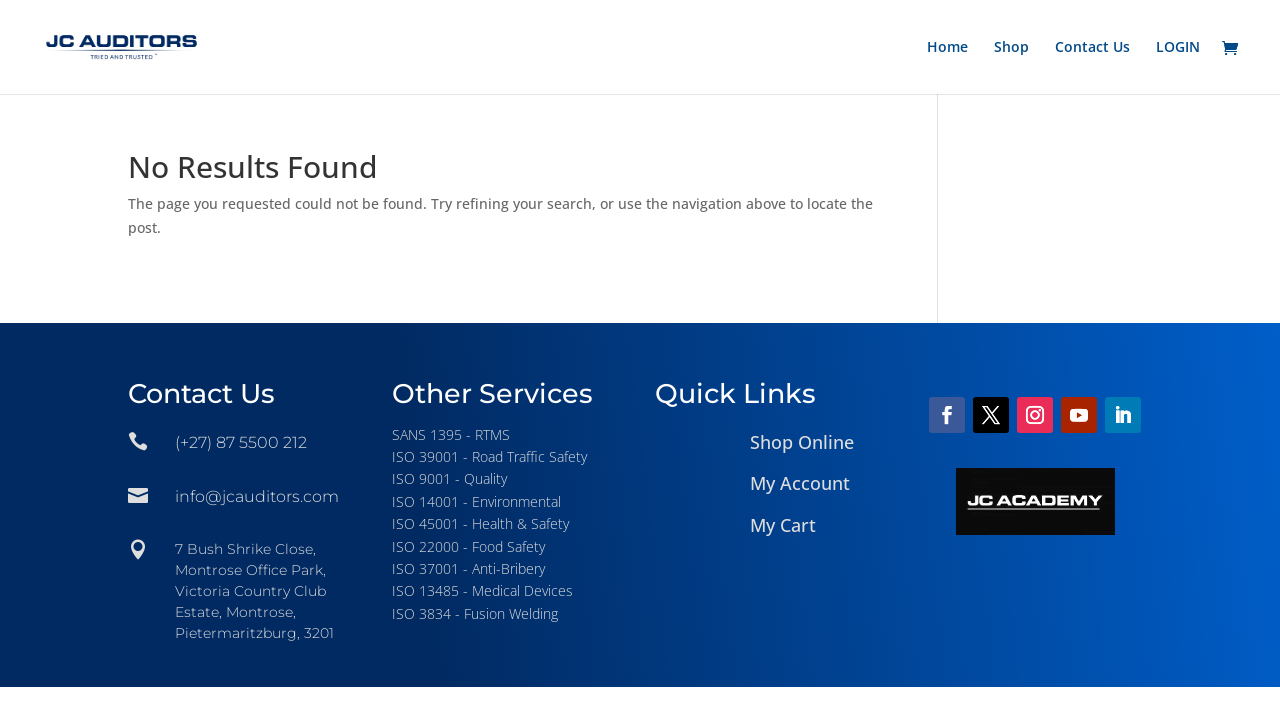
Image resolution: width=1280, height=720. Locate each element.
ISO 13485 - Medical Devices (482, 590)
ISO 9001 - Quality (449, 478)
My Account (800, 483)
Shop (1011, 48)
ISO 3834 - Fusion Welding (475, 613)
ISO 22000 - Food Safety (468, 546)
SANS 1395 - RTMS (451, 434)
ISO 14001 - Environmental (476, 501)
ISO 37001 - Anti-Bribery (468, 568)
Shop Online (802, 442)
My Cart (783, 525)
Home (947, 48)
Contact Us (1092, 48)
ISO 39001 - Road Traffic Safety (489, 456)
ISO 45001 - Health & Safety (480, 523)
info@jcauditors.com (257, 496)
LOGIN (1178, 48)
